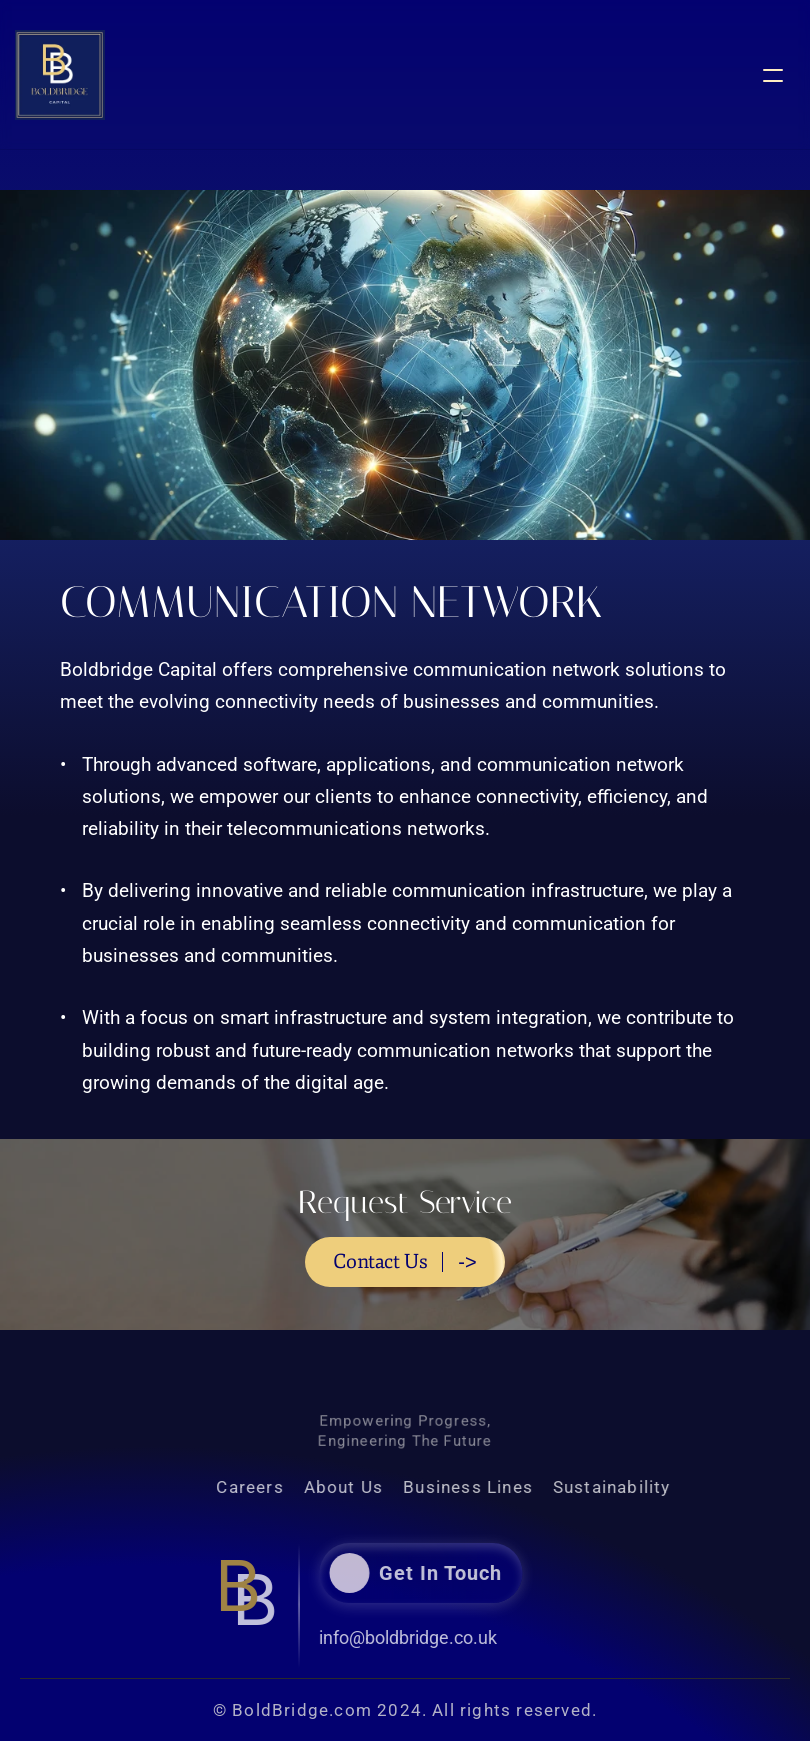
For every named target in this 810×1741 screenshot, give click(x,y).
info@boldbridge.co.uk (377, 1637)
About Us (375, 1487)
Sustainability (643, 1487)
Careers (281, 1487)
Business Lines (499, 1487)
